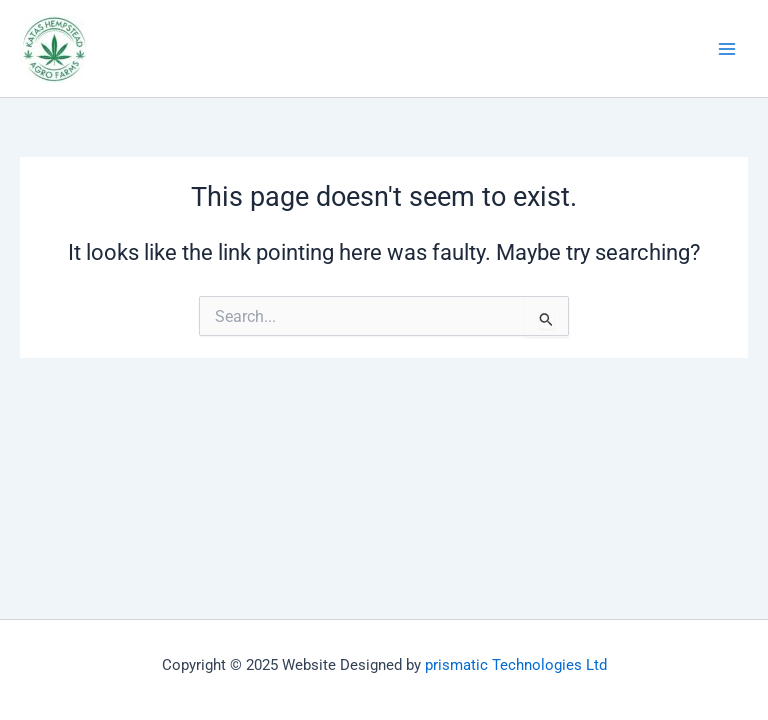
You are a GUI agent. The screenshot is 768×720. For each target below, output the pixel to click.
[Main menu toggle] (727, 49)
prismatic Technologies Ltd (516, 665)
